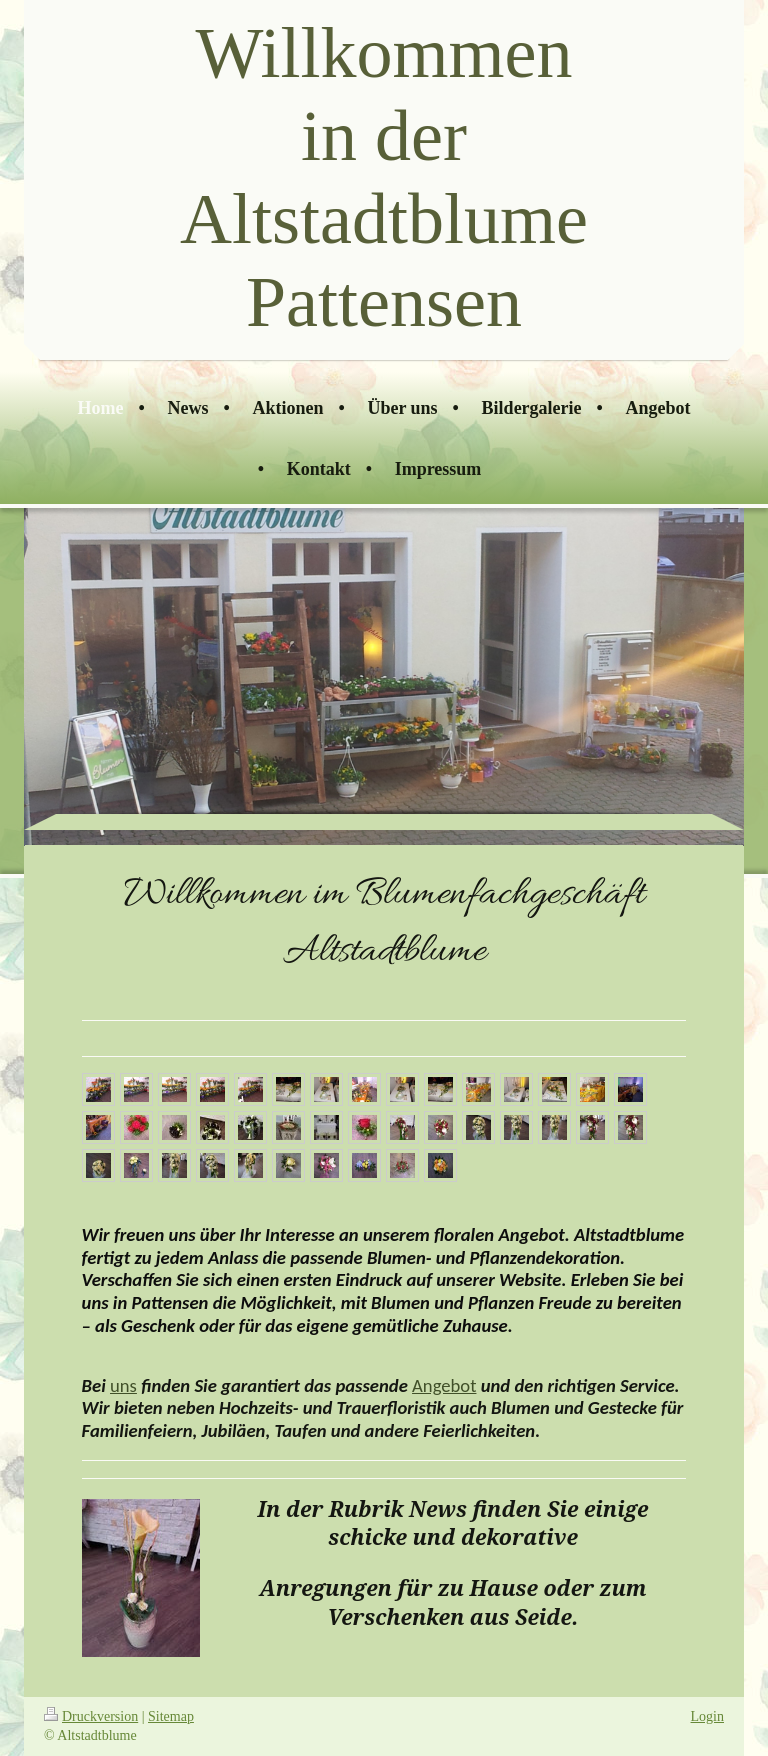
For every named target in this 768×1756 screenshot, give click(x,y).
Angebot (444, 1385)
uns (123, 1385)
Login (707, 1716)
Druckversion (91, 1716)
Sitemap (171, 1716)
